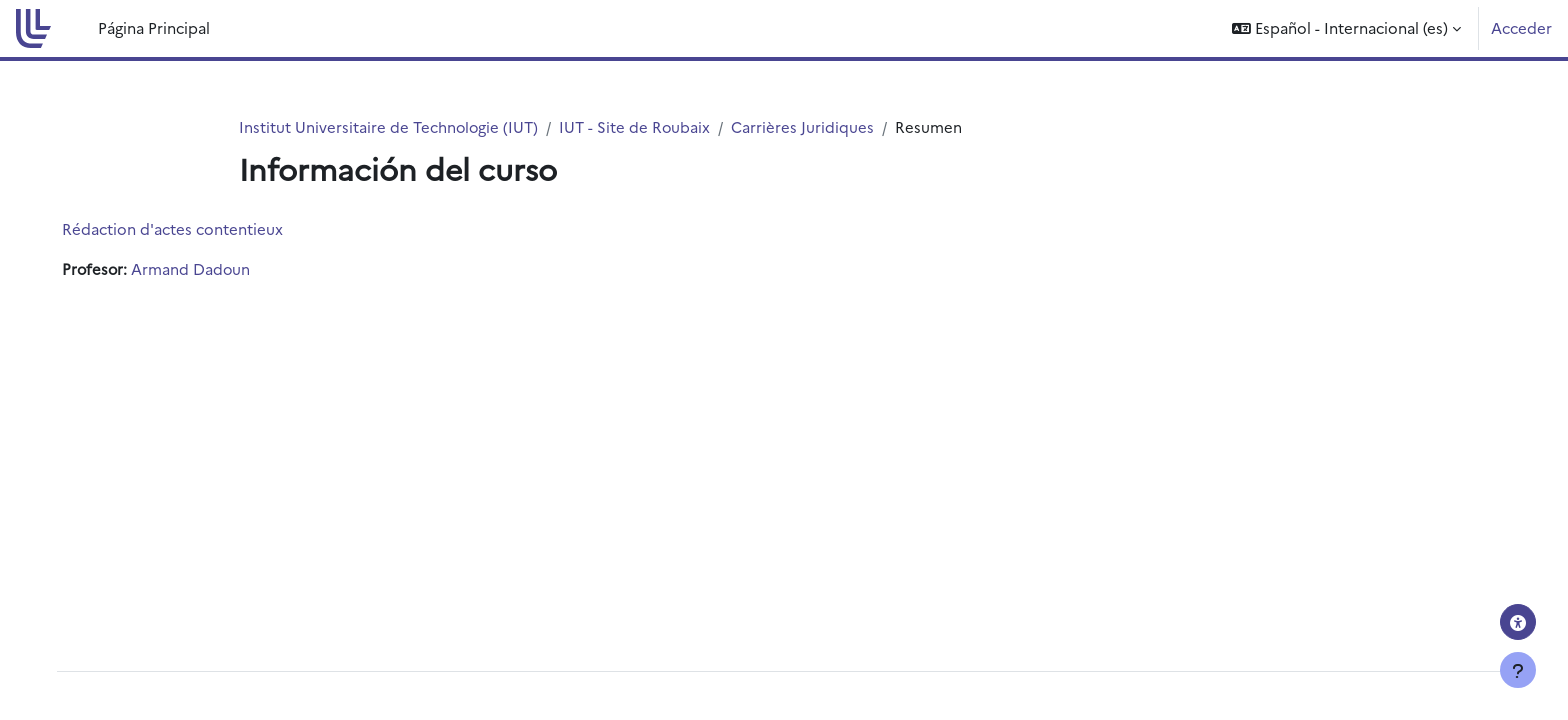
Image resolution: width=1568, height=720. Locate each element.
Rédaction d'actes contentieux (186, 229)
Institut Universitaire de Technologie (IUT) (389, 126)
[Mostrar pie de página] (1518, 670)
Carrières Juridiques (805, 126)
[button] (1346, 28)
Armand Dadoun (207, 269)
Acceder (1521, 27)
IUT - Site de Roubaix (637, 126)
